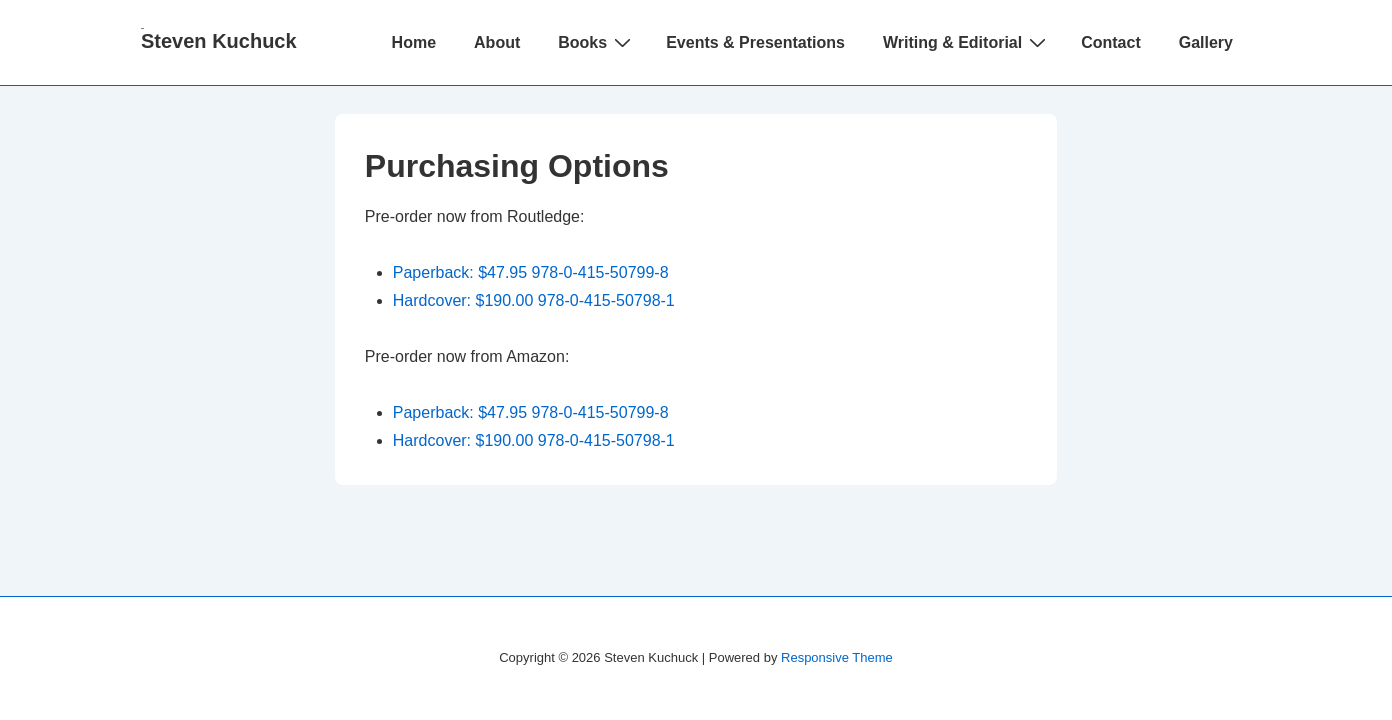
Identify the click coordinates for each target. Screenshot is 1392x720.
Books (597, 42)
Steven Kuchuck (219, 41)
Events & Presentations (755, 42)
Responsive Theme (837, 657)
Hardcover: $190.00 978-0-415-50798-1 (534, 300)
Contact (1111, 42)
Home (414, 42)
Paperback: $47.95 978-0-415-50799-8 (531, 272)
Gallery (1206, 42)
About (497, 42)
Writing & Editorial (967, 42)
